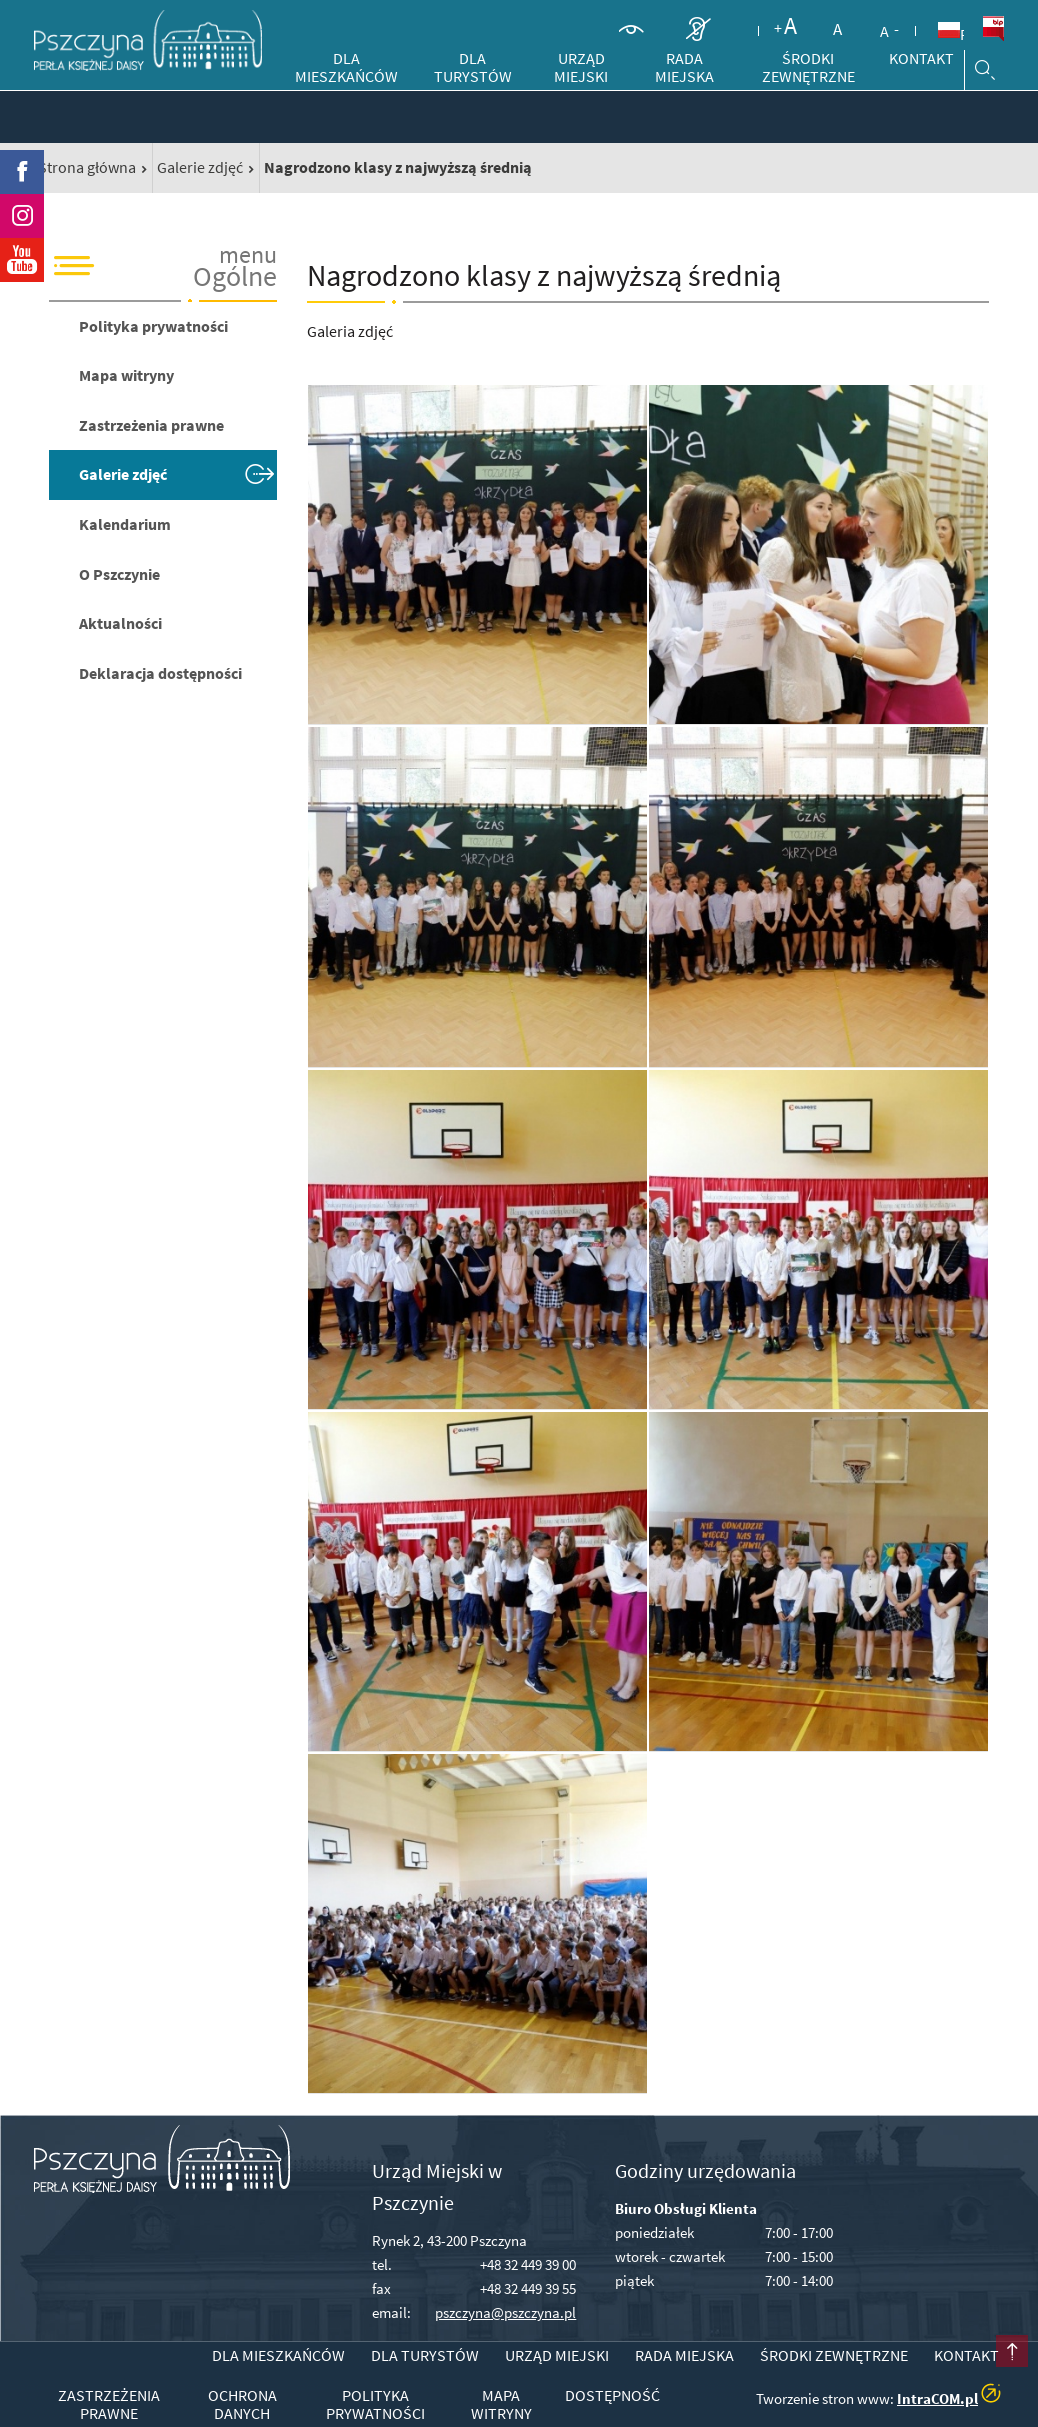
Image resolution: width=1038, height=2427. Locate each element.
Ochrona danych (242, 2404)
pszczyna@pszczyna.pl (505, 2312)
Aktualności (120, 623)
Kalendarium (125, 524)
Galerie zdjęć (200, 167)
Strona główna (87, 167)
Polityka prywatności (153, 326)
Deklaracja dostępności (160, 673)
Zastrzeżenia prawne (151, 425)
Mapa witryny (126, 375)
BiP (993, 29)
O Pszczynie (119, 574)
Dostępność (612, 2396)
